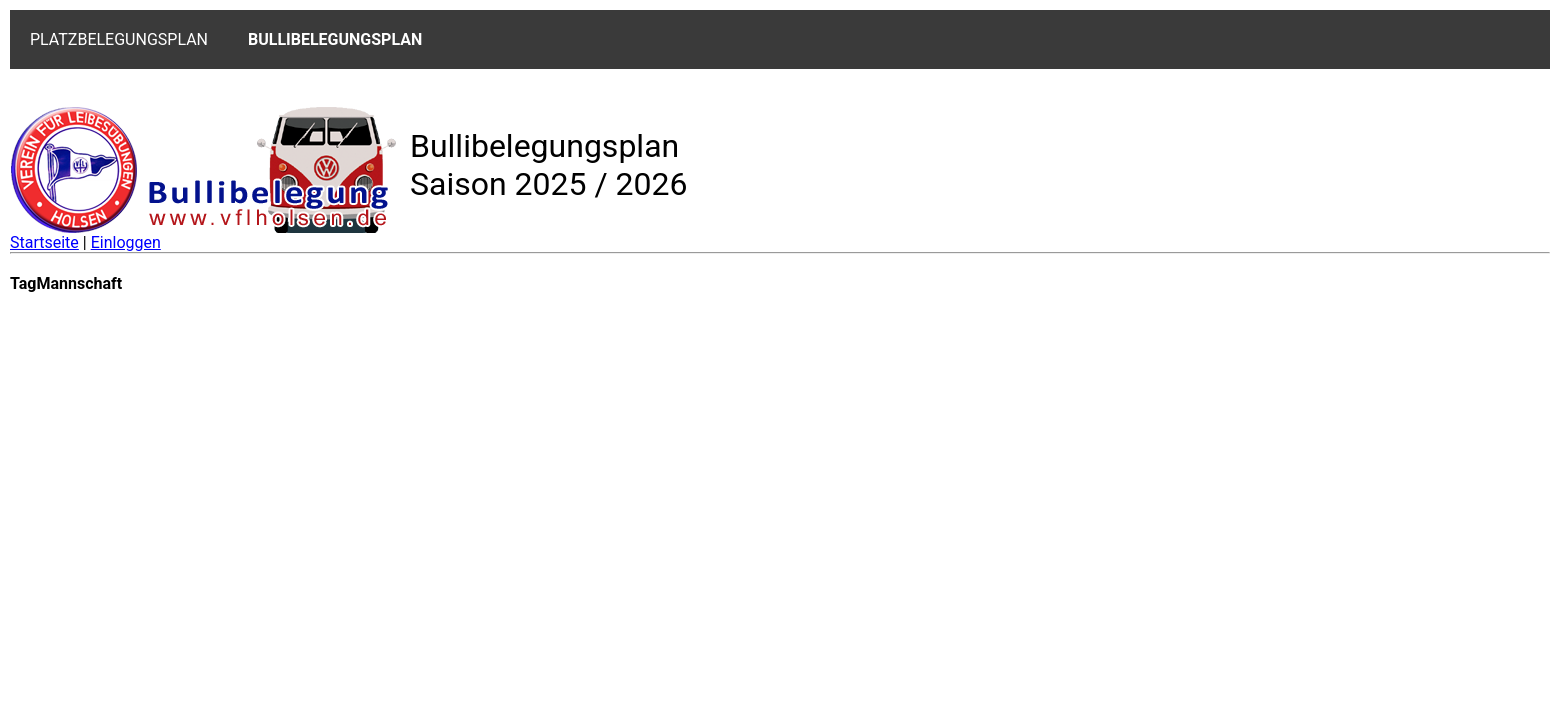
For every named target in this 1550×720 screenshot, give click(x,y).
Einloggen (126, 242)
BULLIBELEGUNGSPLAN (335, 39)
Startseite (44, 242)
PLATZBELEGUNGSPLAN (119, 39)
